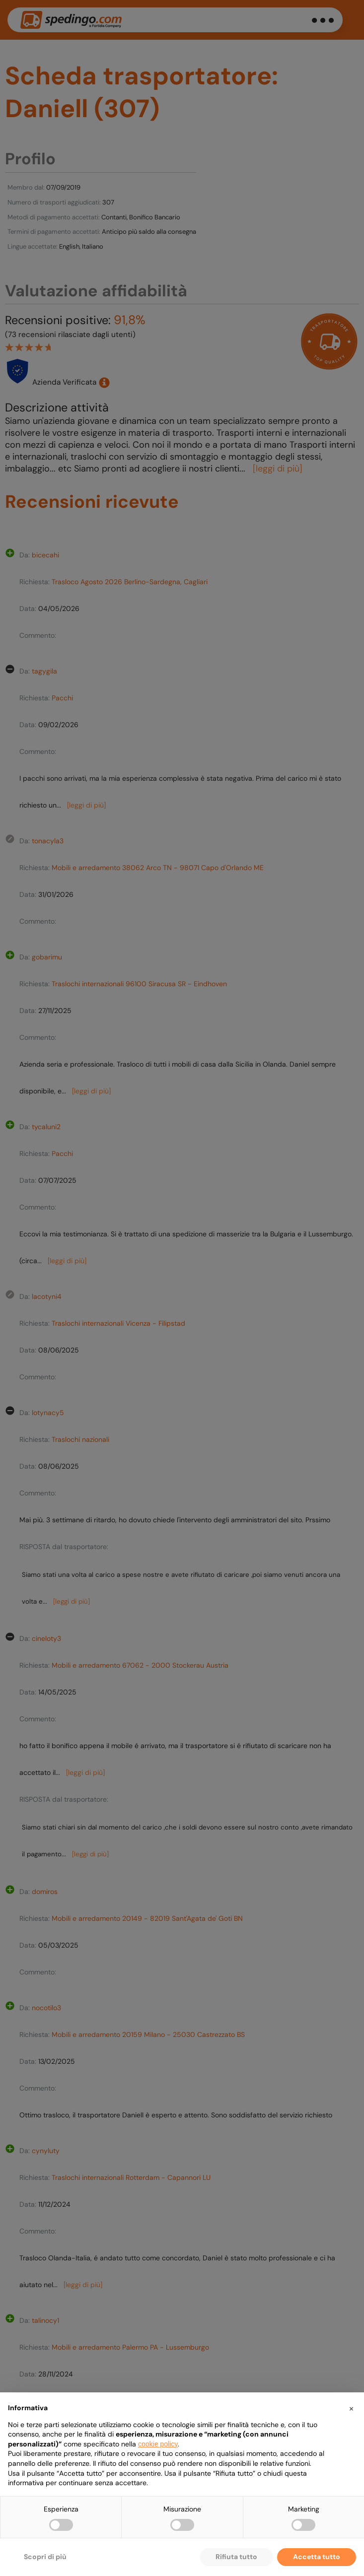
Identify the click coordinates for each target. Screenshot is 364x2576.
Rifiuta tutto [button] (236, 2556)
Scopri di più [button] (45, 2556)
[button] (351, 2408)
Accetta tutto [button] (316, 2556)
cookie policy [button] (158, 2444)
